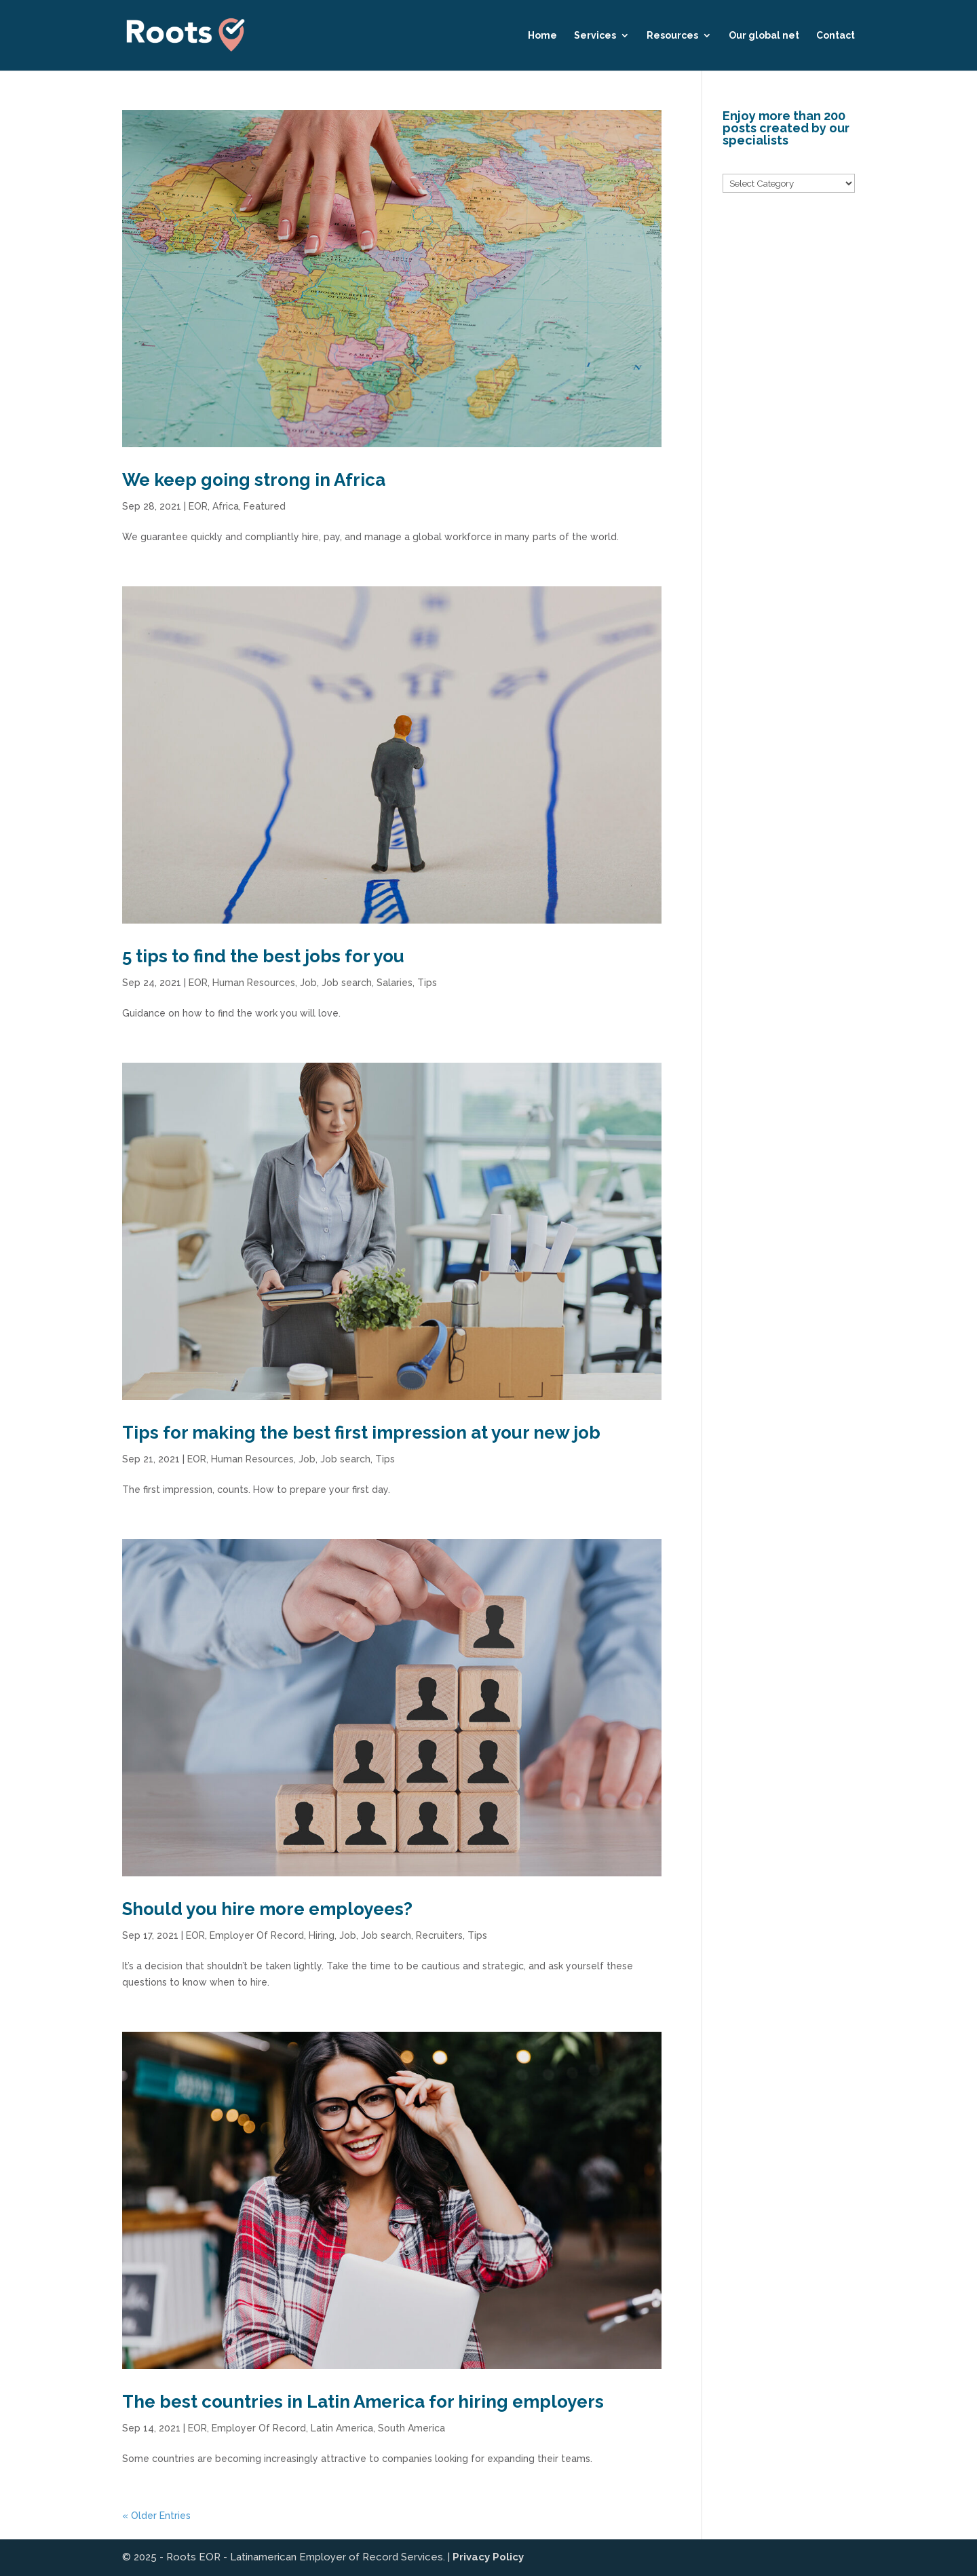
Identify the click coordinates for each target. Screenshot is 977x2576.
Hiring (321, 1935)
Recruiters (439, 1935)
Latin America (342, 2428)
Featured (265, 506)
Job (308, 982)
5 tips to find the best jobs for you (263, 956)
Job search (347, 982)
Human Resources (253, 982)
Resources (672, 36)
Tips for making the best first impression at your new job (361, 1432)
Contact (835, 36)
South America (411, 2428)
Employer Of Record (257, 1935)
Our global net (764, 36)
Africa (225, 506)
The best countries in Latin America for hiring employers (363, 2401)
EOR (198, 506)
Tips (427, 982)
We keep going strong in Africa (253, 480)
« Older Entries (156, 2515)
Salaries (395, 982)
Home (542, 36)
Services (595, 36)
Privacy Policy (488, 2557)
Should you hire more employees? (267, 1909)
